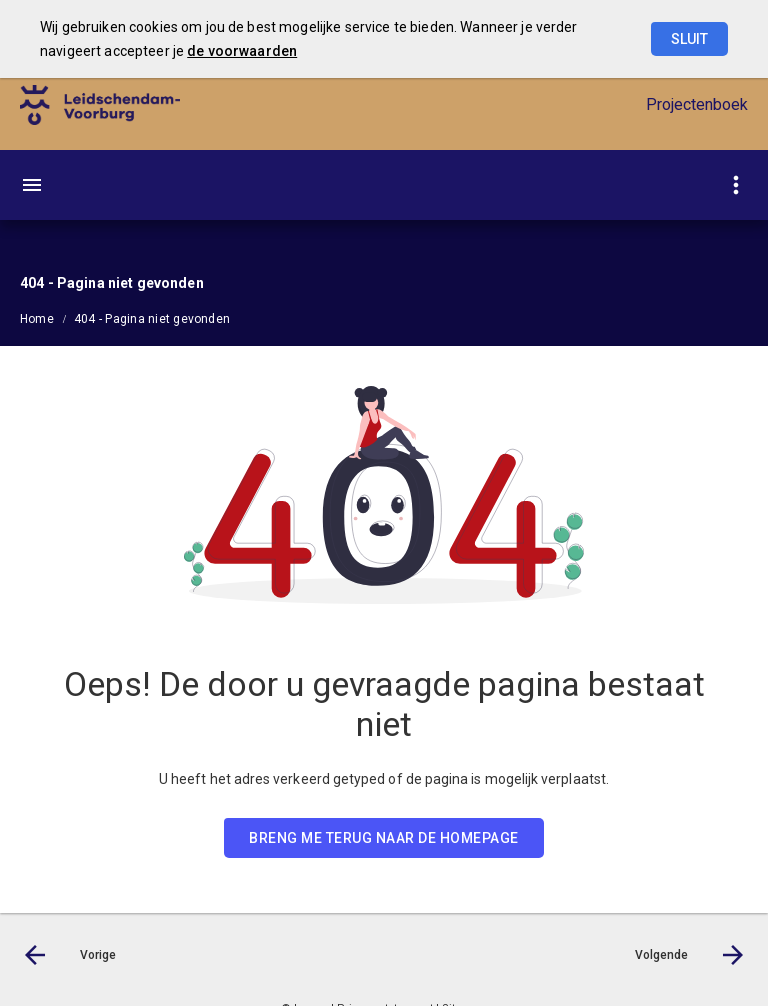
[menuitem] (47, 318)
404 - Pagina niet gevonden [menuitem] (152, 319)
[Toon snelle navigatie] (735, 185)
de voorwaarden (242, 51)
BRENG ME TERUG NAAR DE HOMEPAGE (384, 838)
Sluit (689, 39)
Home (37, 319)
